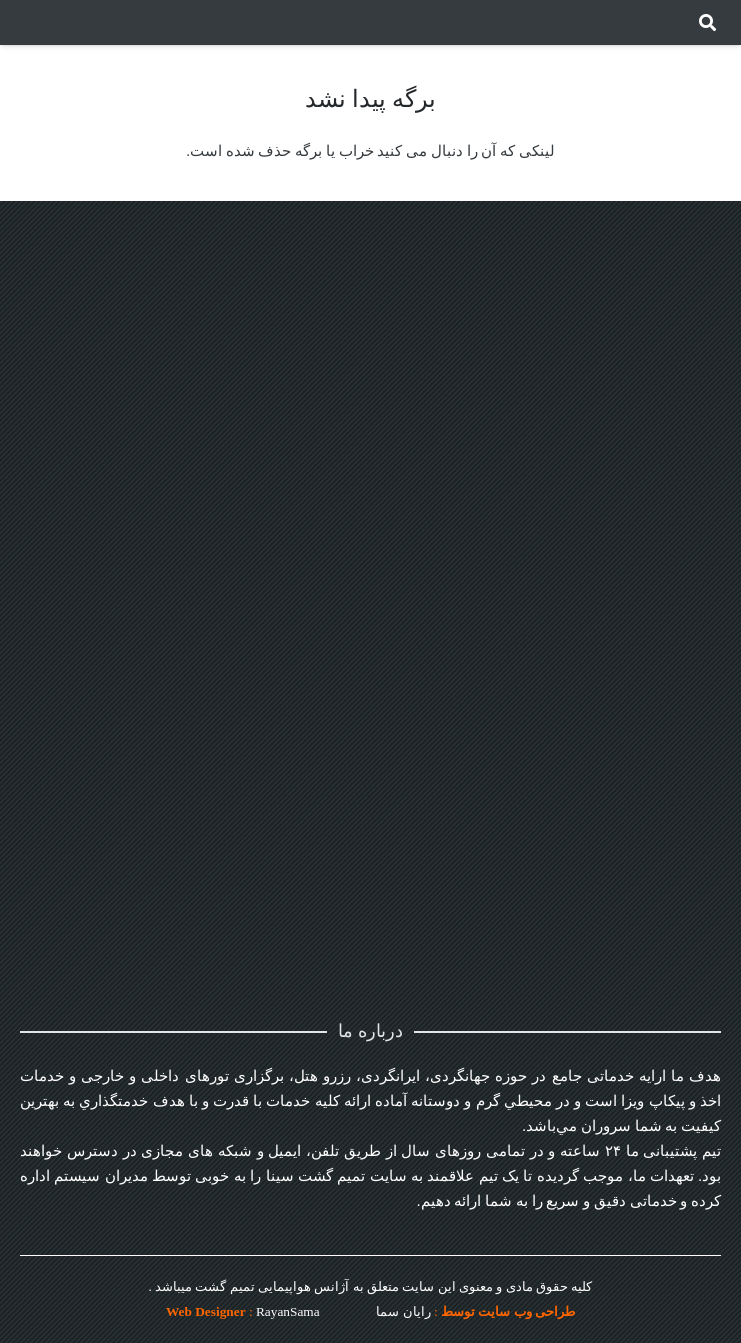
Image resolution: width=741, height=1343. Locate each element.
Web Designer (206, 1311)
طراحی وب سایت (526, 1311)
